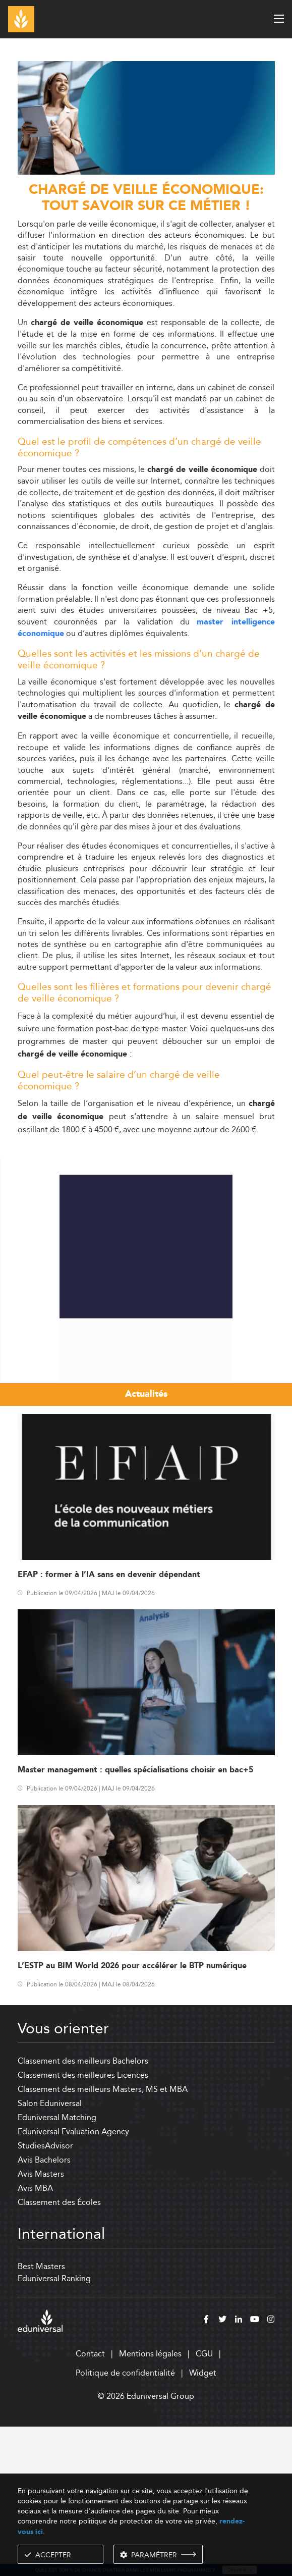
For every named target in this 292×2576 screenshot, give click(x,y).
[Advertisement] (146, 1214)
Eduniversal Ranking (54, 2428)
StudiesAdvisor (45, 2295)
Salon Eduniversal (50, 2252)
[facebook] (206, 2470)
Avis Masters (41, 2323)
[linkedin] (239, 2470)
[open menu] (279, 19)
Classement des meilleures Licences (83, 2224)
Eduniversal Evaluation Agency (73, 2281)
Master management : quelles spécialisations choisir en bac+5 (135, 1919)
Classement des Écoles (59, 2351)
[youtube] (255, 2470)
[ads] (146, 172)
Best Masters (41, 2415)
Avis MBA (35, 2337)
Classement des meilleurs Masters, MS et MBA (103, 2238)
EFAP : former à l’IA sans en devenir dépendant (109, 1724)
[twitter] (222, 2470)
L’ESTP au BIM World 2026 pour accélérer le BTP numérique (132, 2115)
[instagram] (271, 2470)
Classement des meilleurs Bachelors (83, 2210)
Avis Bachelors (44, 2309)
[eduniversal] (40, 2470)
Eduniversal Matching (57, 2266)
